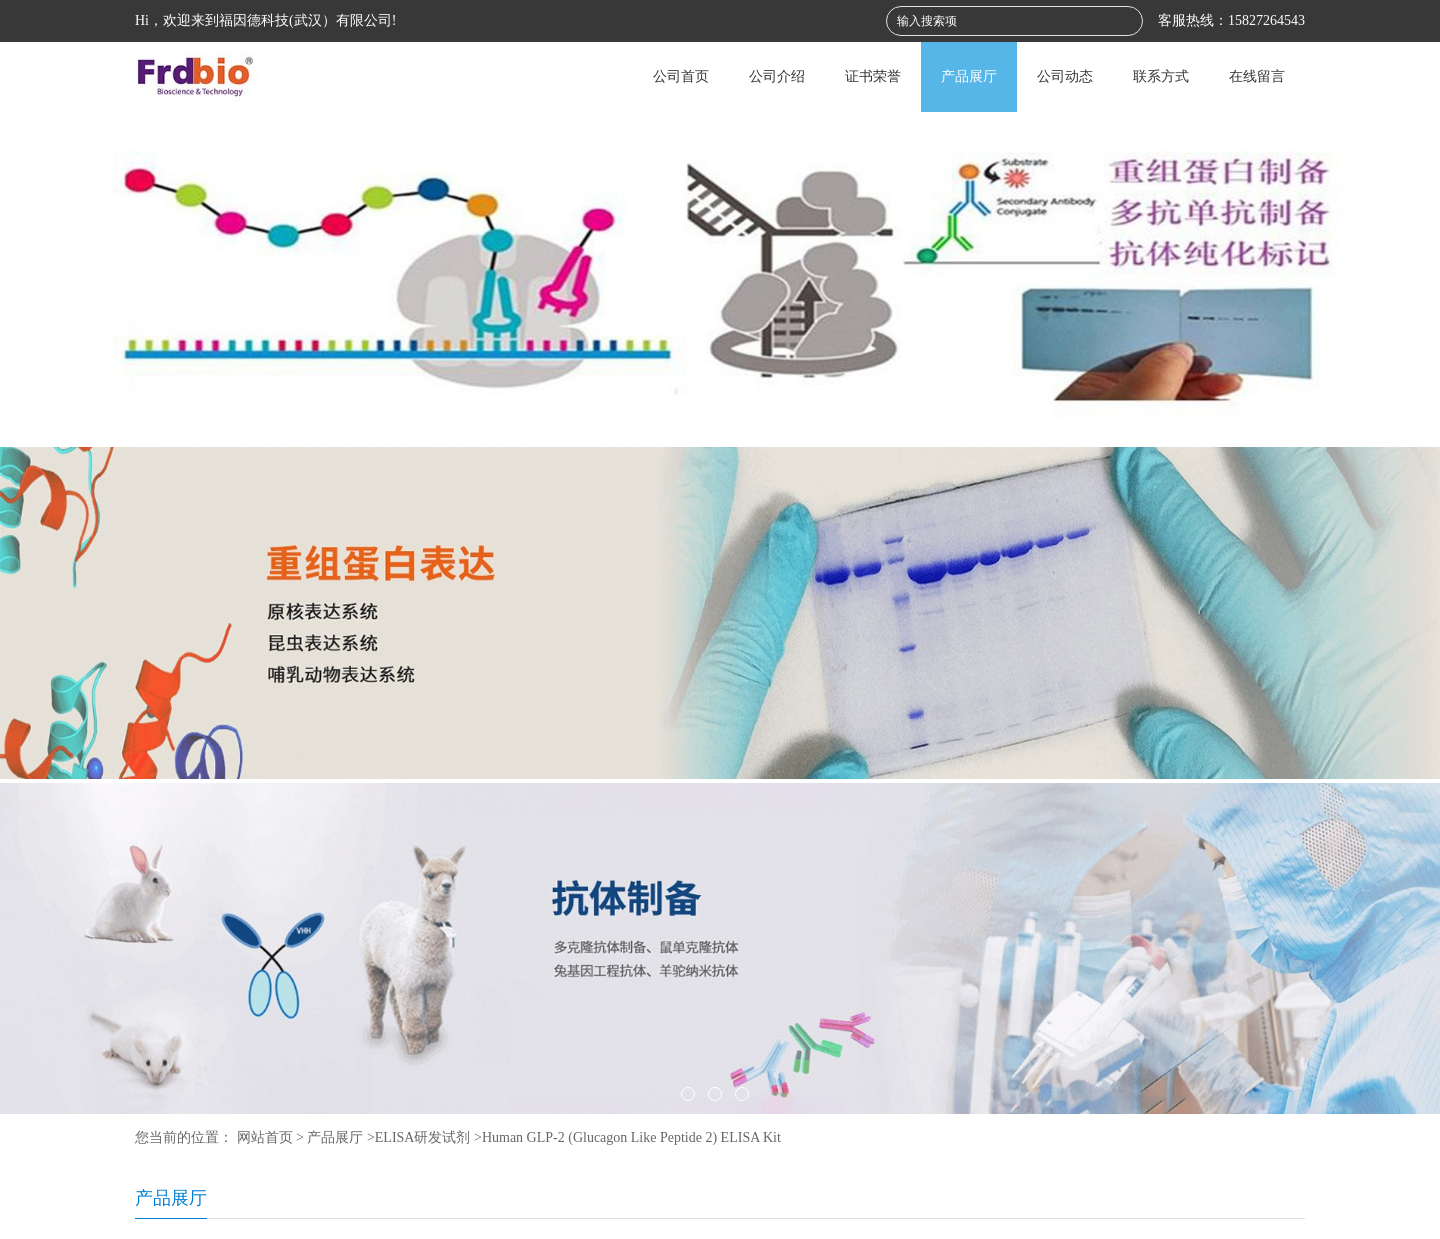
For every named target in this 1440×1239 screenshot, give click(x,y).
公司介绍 (777, 76)
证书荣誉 (873, 76)
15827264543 (1266, 20)
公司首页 (681, 76)
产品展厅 (969, 76)
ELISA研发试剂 (423, 1137)
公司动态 (1065, 76)
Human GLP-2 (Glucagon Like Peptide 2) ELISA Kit (631, 1137)
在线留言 (1257, 76)
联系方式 (1161, 76)
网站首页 (265, 1137)
